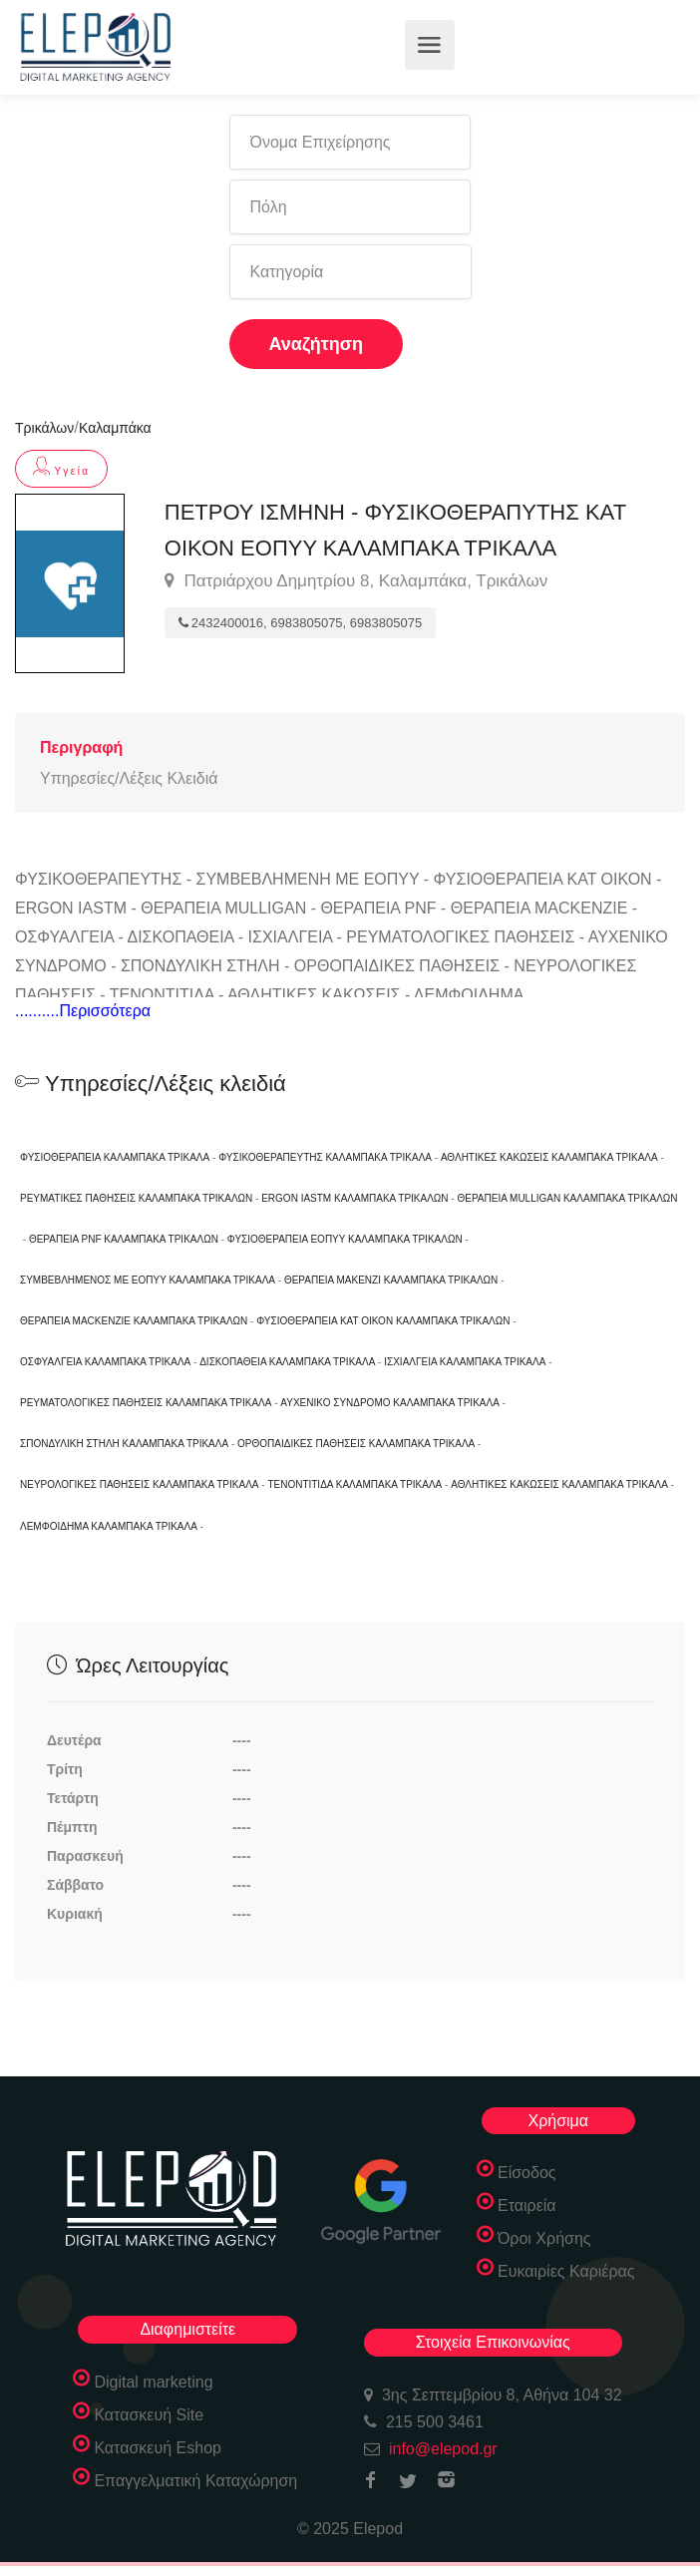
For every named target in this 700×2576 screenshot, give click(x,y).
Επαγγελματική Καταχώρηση (195, 2480)
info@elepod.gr (443, 2448)
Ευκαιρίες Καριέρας (566, 2271)
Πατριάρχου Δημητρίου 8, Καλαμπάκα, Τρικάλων (356, 581)
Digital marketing (153, 2382)
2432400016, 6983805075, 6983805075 (300, 622)
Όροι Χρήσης (544, 2238)
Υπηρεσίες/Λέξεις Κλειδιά (128, 778)
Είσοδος (527, 2172)
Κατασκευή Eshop (157, 2447)
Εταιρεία (527, 2205)
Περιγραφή (81, 747)
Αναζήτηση (316, 344)
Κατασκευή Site (148, 2414)
